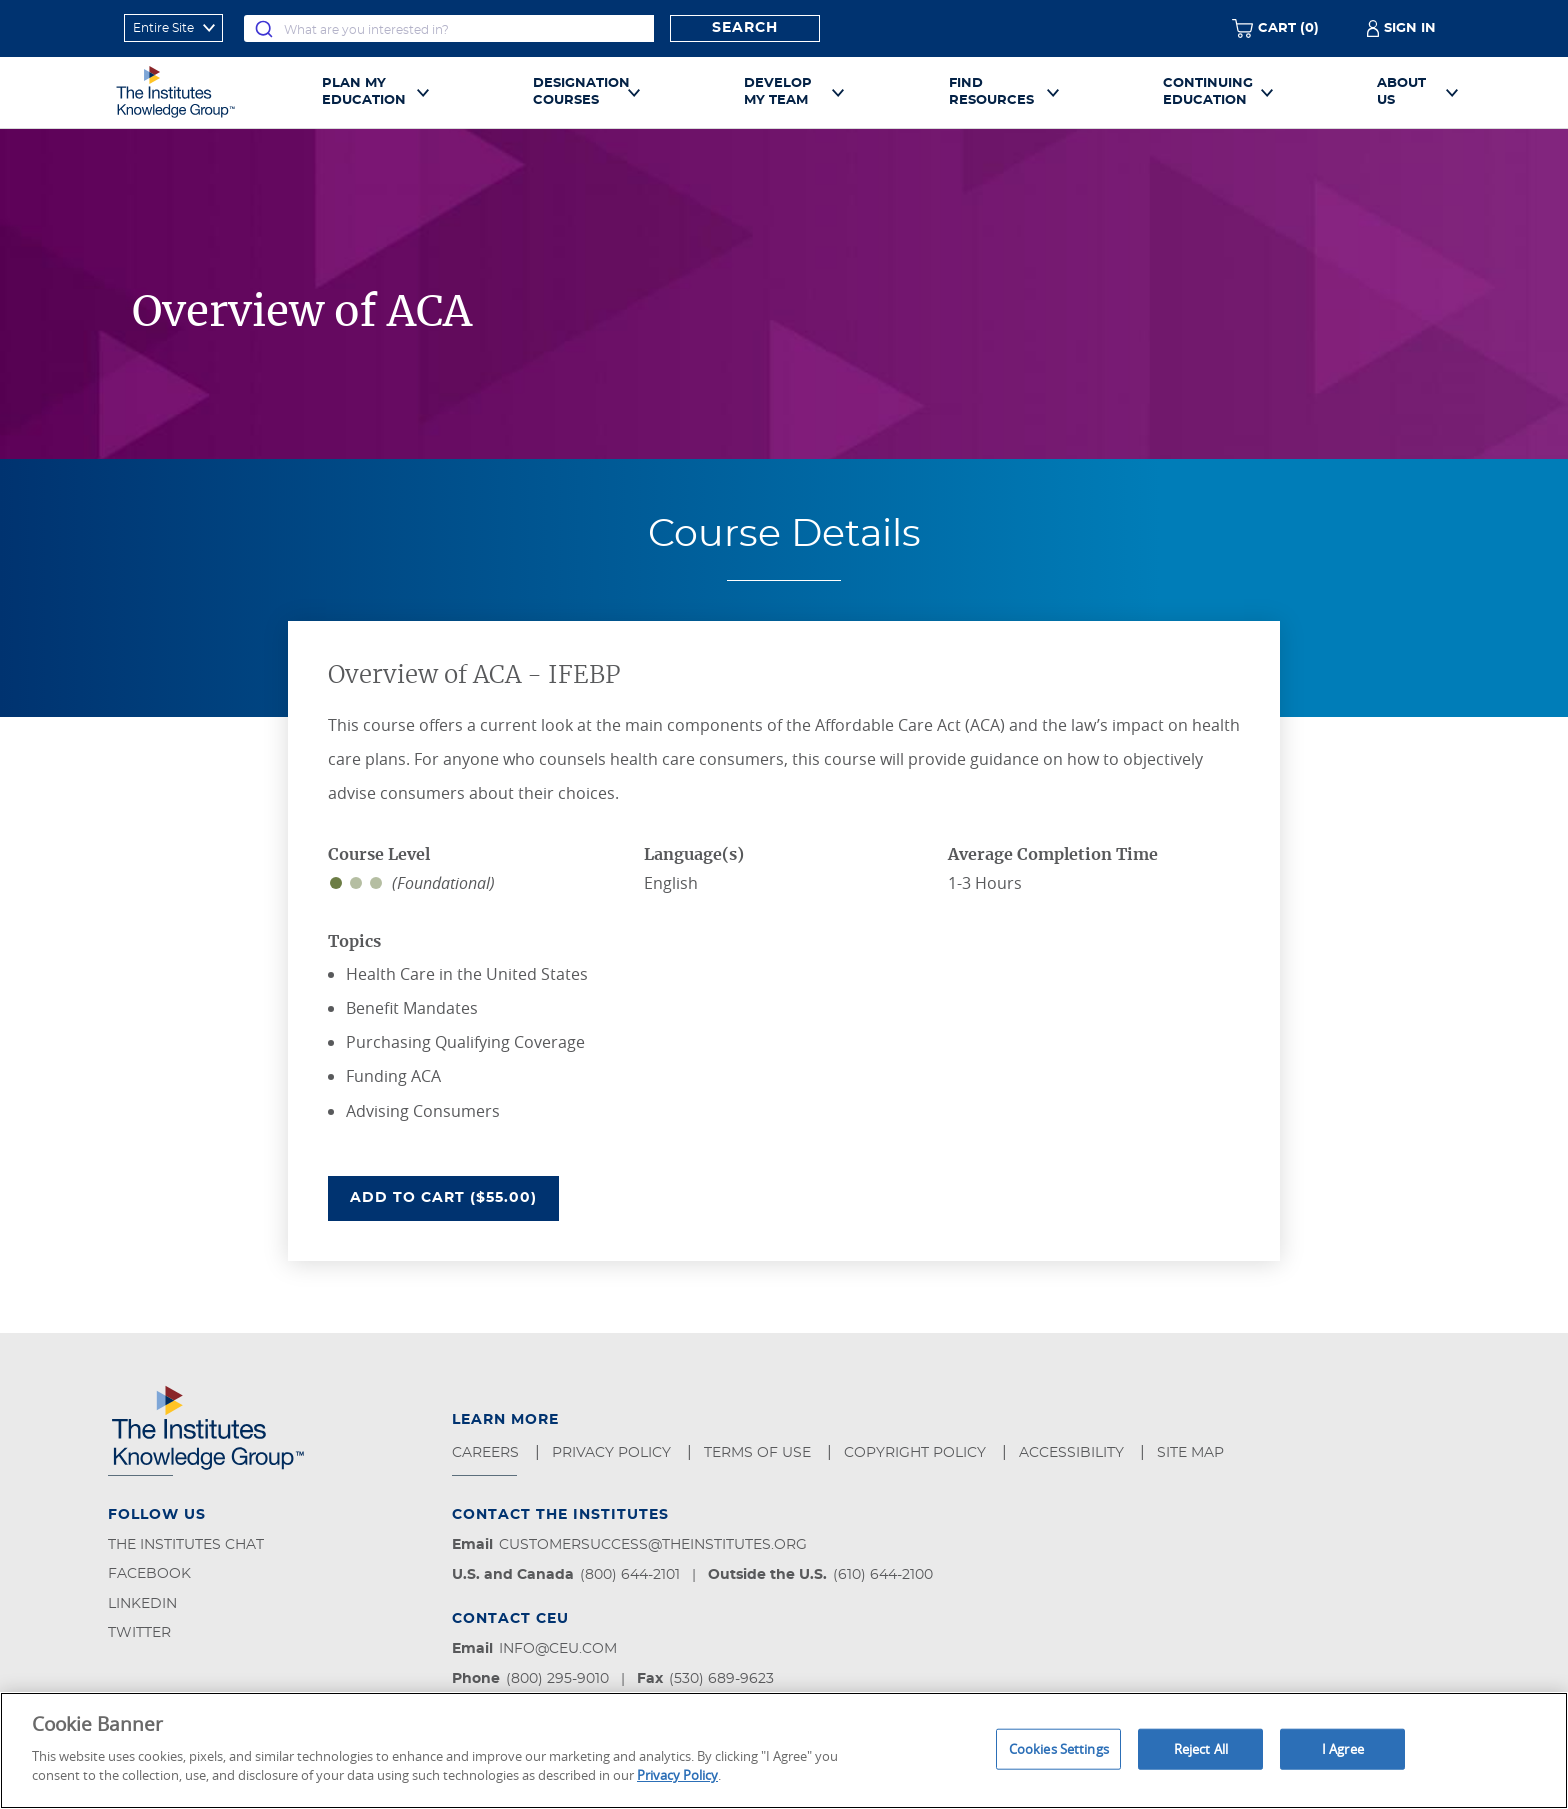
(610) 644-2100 (883, 1575)
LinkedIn (142, 1604)
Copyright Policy (917, 1453)
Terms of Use (759, 1453)
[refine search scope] (173, 28)
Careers (487, 1453)
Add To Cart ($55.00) (454, 1196)
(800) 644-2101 (630, 1575)
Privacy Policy (613, 1453)
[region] (784, 1750)
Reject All (1201, 1748)
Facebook (149, 1574)
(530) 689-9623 (721, 1679)
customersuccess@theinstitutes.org (653, 1545)
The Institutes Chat (186, 1545)
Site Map (1192, 1453)
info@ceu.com (558, 1649)
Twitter (139, 1633)
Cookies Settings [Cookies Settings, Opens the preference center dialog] (1059, 1748)
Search (745, 28)
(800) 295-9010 (557, 1679)
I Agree (1343, 1748)
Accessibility (1073, 1453)
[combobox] (449, 28)
